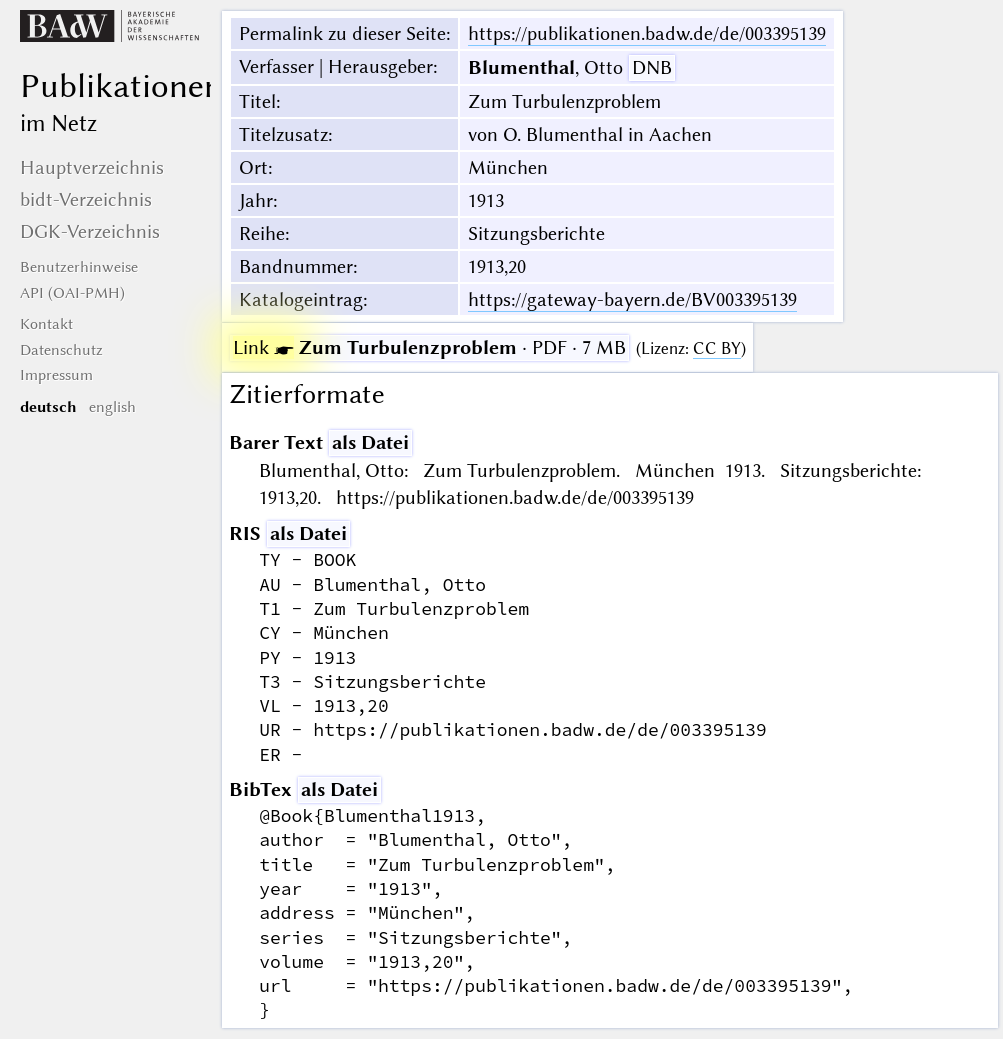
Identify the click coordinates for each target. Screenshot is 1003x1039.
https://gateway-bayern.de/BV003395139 (632, 299)
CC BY (717, 348)
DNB (652, 67)
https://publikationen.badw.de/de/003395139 (647, 33)
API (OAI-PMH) (72, 293)
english (112, 407)
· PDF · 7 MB (429, 347)
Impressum (56, 375)
